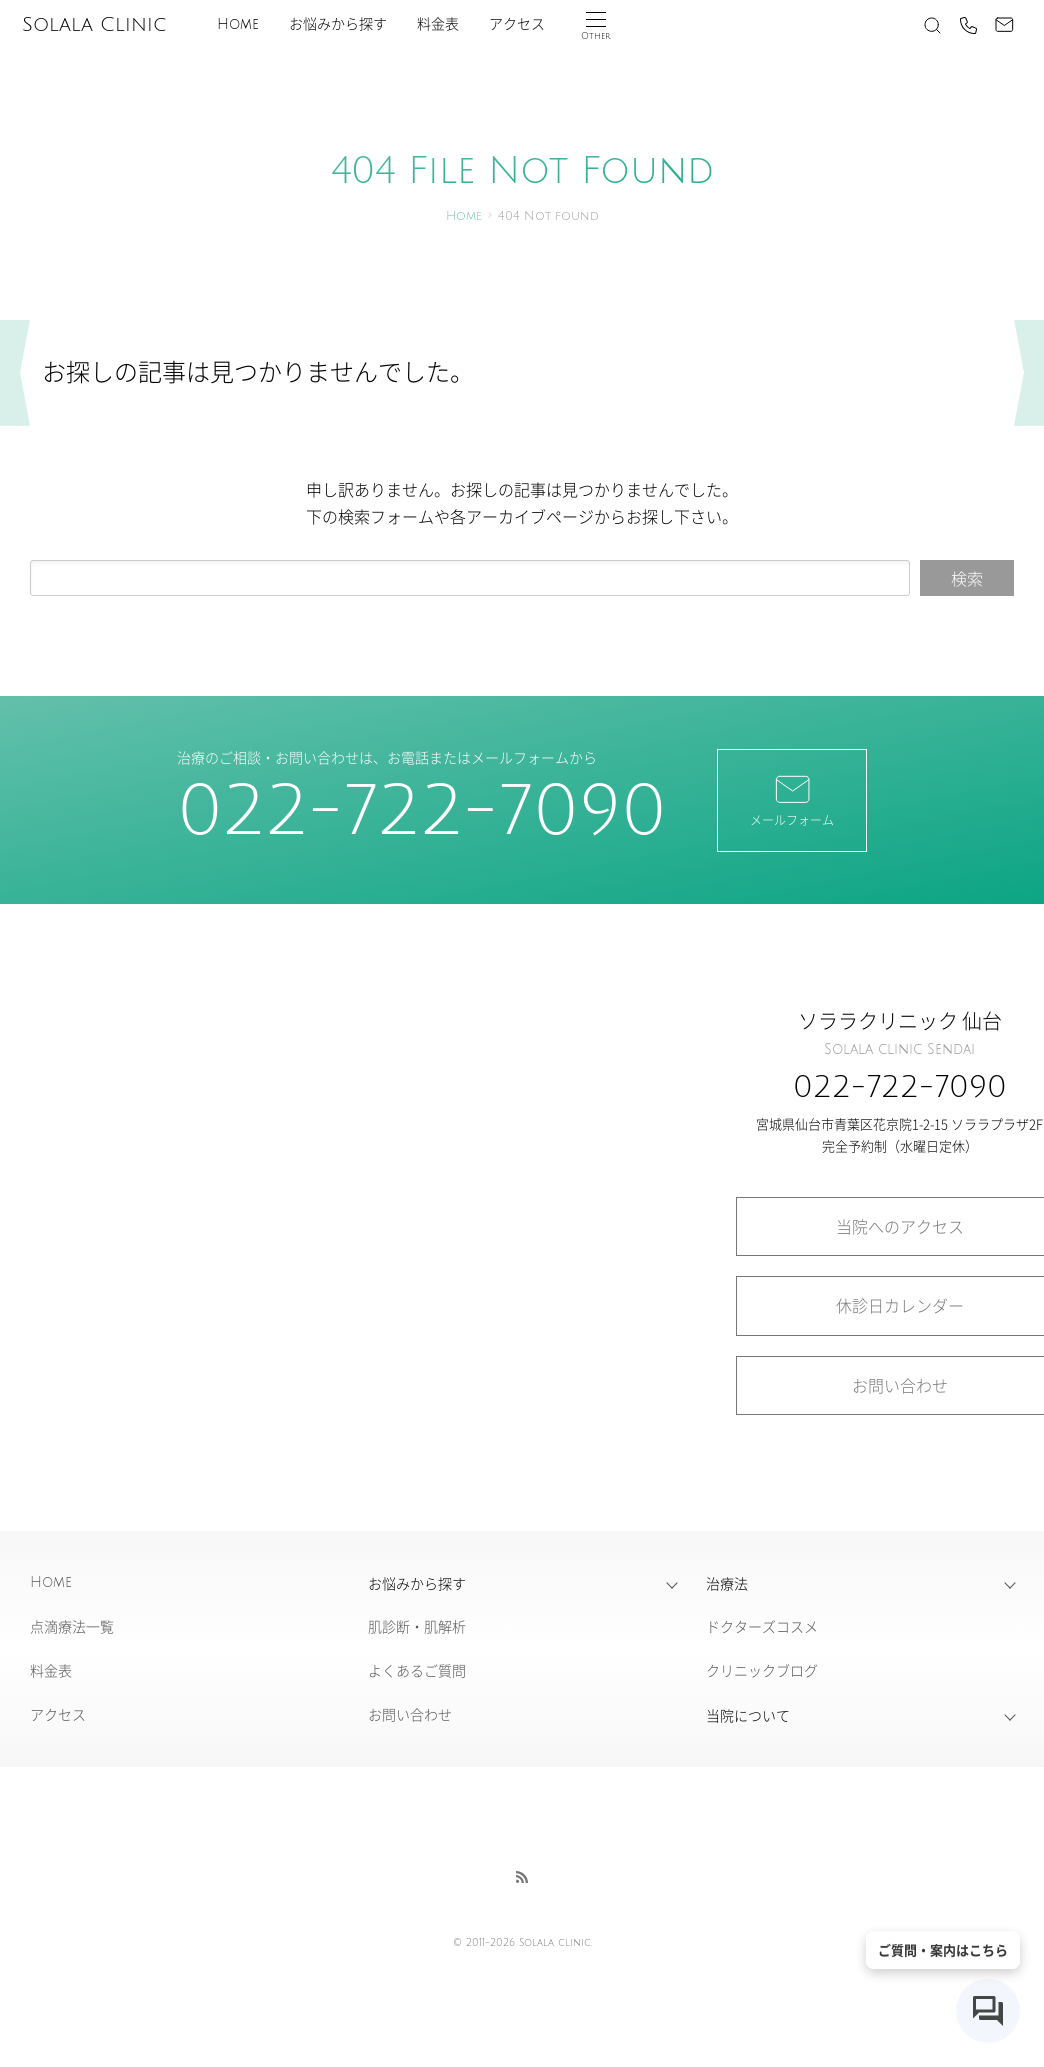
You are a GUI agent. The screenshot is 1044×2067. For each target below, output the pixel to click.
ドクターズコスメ (762, 1626)
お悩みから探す (338, 24)
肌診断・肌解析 (417, 1626)
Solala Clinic (94, 25)
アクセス (517, 24)
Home (238, 24)
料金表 (438, 24)
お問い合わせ (410, 1714)
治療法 (727, 1583)
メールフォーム (792, 799)
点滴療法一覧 (72, 1626)
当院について (748, 1715)
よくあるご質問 (417, 1670)
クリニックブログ (762, 1670)
